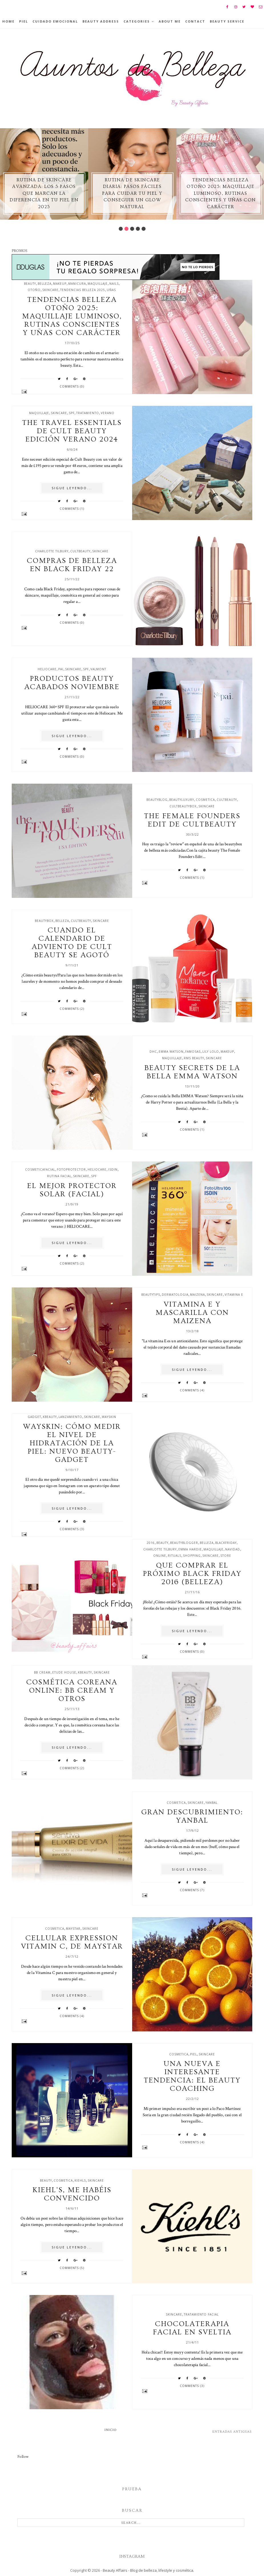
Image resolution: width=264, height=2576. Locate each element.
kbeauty (50, 1417)
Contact (195, 21)
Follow (23, 2456)
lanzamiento (70, 1417)
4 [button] (138, 229)
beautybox (44, 921)
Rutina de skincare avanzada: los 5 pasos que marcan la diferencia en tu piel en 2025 (44, 193)
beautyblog (157, 800)
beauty (30, 284)
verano (107, 413)
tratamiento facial (201, 2314)
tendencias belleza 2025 (82, 290)
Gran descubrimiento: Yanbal (192, 1816)
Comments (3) (72, 1529)
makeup (59, 284)
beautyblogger (184, 1543)
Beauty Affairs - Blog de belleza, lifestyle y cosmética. (148, 2570)
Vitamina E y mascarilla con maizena (192, 1312)
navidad (232, 1549)
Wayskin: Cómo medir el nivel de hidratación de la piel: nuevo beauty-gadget (72, 1443)
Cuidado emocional (55, 21)
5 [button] (144, 229)
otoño (34, 290)
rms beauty (194, 1058)
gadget (34, 1417)
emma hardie (190, 1549)
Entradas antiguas (232, 2431)
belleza (44, 284)
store (225, 1556)
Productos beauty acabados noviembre (72, 683)
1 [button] (121, 229)
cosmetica (205, 800)
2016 (151, 1543)
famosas (193, 1052)
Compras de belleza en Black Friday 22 (72, 565)
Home (8, 21)
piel (193, 2054)
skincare (50, 290)
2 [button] (126, 229)
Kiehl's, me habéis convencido (72, 2194)
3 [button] (132, 229)
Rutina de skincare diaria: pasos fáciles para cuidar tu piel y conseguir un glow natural (132, 193)
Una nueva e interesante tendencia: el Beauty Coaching (192, 2076)
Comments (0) (72, 386)
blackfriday (226, 1543)
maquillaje (98, 284)
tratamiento (87, 413)
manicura (77, 284)
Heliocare (47, 669)
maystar (73, 1929)
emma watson (171, 1052)
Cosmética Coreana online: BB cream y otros (71, 1690)
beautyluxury (181, 800)
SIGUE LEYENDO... (72, 488)
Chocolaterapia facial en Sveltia (192, 2328)
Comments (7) (192, 1890)
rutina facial (59, 1176)
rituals (174, 1556)
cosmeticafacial (40, 1169)
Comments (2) (72, 1009)
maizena (197, 1295)
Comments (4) (192, 1390)
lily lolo (210, 1052)
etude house (64, 1672)
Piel (23, 21)
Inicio (110, 2430)
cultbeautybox (183, 806)
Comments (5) (72, 2268)
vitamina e (234, 1295)
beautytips (150, 1295)
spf (71, 413)
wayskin (109, 1417)
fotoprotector (71, 1169)
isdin (113, 1169)
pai (60, 669)
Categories (137, 21)
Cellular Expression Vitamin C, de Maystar (72, 1942)
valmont (98, 669)
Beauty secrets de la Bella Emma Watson (192, 1072)
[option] (44, 174)
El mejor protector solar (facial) (72, 1190)
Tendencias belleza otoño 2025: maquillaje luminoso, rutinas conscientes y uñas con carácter (220, 193)
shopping (192, 1556)
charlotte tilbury (51, 551)
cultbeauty (80, 551)
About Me (170, 21)
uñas (111, 290)
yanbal (211, 1803)
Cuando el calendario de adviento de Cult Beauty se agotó (72, 942)
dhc (153, 1052)
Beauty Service (227, 21)
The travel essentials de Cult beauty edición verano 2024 (72, 431)
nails (114, 284)
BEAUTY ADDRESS (100, 21)
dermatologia (175, 1295)
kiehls (80, 2180)
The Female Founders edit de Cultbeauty (192, 820)
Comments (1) (72, 509)
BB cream (42, 1672)
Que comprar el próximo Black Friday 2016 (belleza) (192, 1573)
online (159, 1556)
